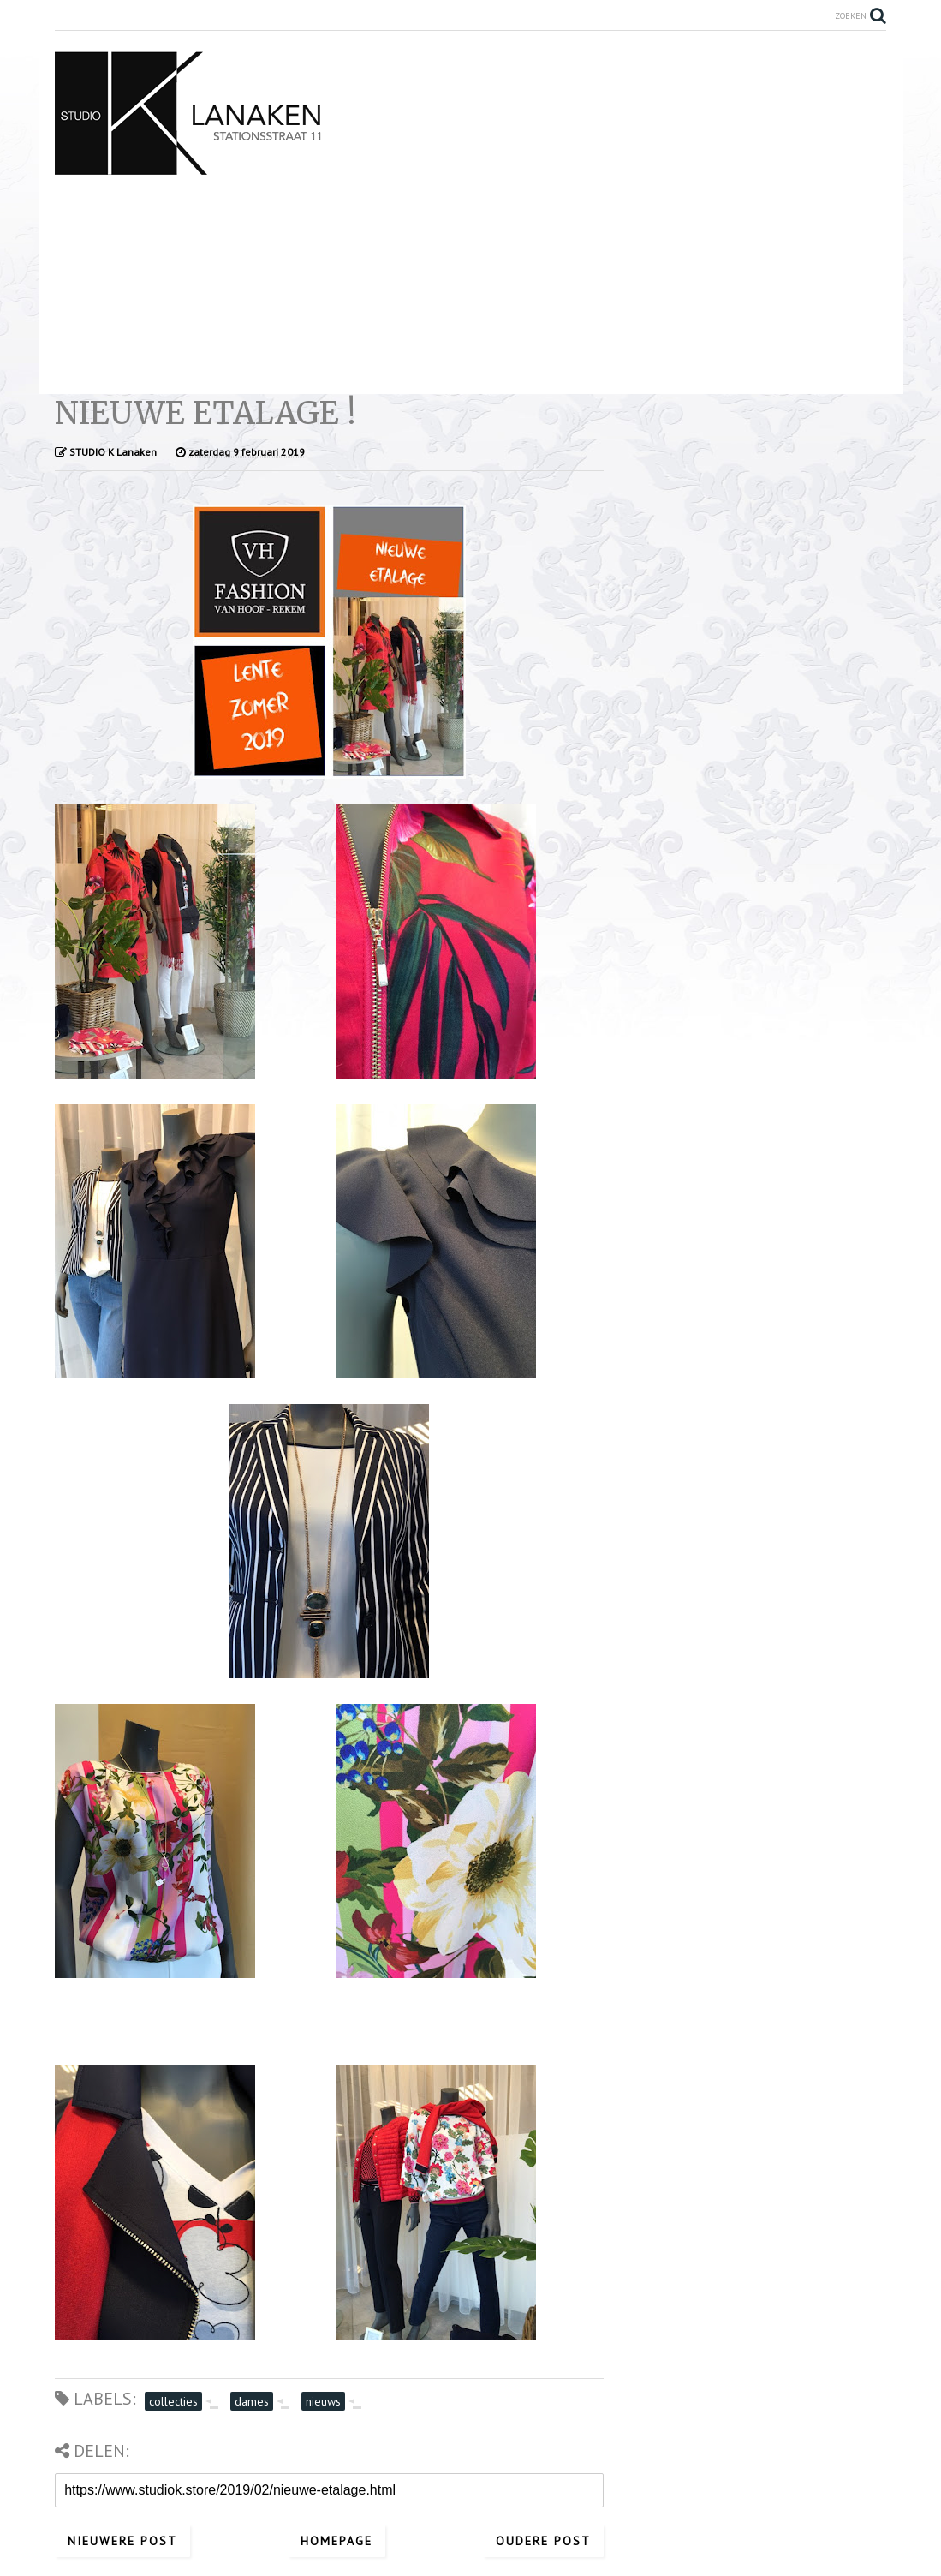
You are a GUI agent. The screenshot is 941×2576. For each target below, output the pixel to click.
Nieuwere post (122, 2541)
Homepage (336, 2541)
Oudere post (543, 2541)
